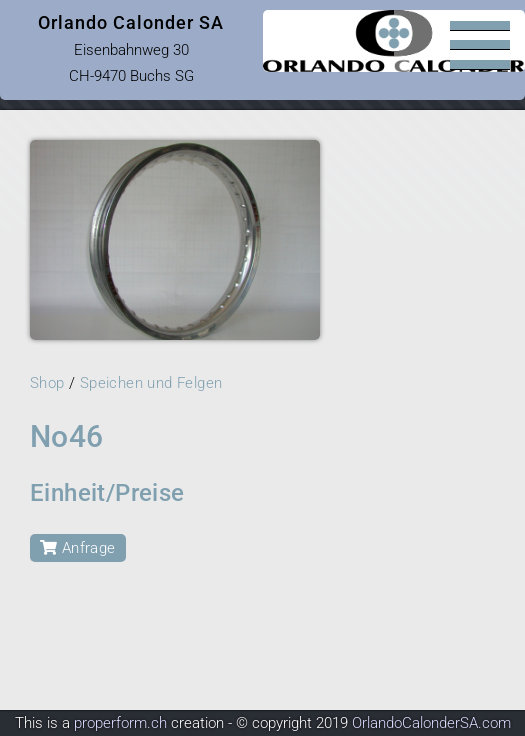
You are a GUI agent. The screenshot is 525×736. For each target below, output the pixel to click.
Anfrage (78, 548)
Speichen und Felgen (151, 383)
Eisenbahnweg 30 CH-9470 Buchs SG (131, 48)
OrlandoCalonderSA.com (431, 723)
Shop (47, 383)
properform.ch (120, 723)
